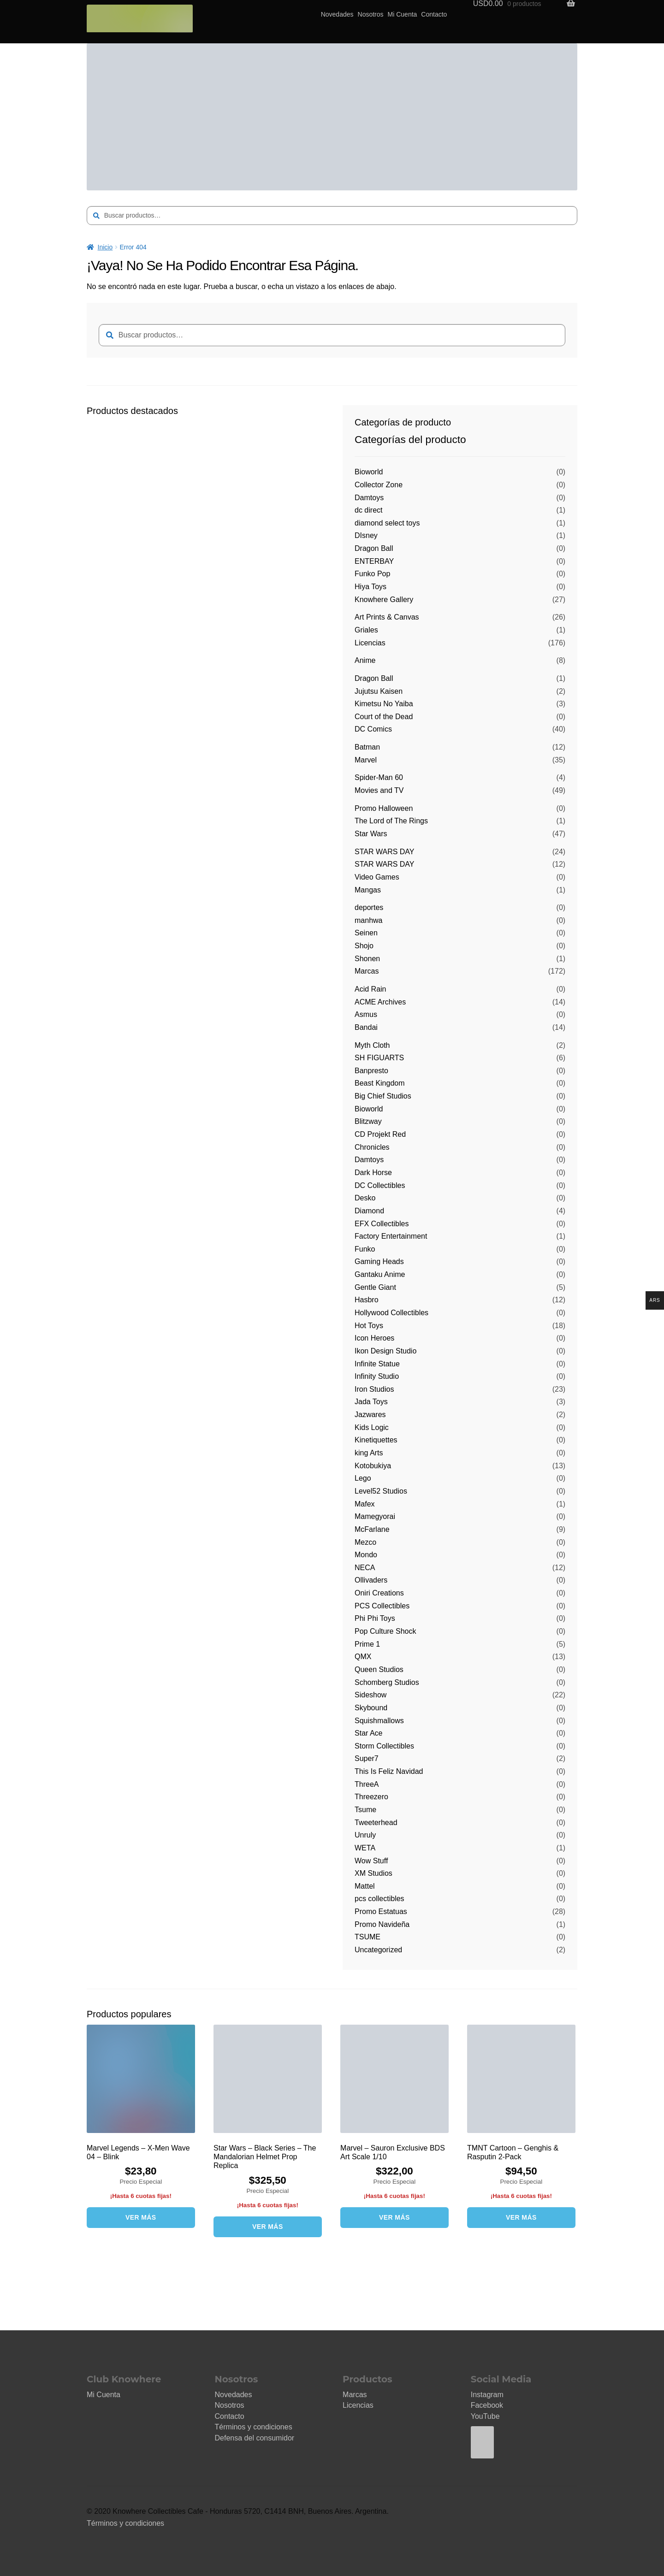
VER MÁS (140, 2217)
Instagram (487, 2395)
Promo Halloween (384, 808)
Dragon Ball (374, 548)
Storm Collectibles (384, 1746)
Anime (365, 660)
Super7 (367, 1758)
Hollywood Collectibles (391, 1313)
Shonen (367, 959)
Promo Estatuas (381, 1911)
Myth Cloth (372, 1045)
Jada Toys (371, 1402)
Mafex (365, 1504)
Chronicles (372, 1147)
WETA (365, 1848)
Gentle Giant (375, 1287)
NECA (365, 1568)
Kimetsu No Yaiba (384, 704)
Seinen (366, 933)
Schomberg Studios (387, 1682)
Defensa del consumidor (255, 2438)
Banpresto (371, 1071)
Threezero (371, 1797)
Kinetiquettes (376, 1440)
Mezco (365, 1542)
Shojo (364, 946)
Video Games (377, 877)
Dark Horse (373, 1172)
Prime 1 (367, 1644)
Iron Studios (374, 1389)
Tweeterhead (376, 1822)
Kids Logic (372, 1427)
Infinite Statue (377, 1364)
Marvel (366, 760)
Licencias (370, 643)
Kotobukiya (373, 1466)
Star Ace (368, 1733)
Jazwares (370, 1414)
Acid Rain (370, 989)
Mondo (366, 1555)
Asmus (366, 1014)
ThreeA (367, 1784)
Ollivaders (371, 1580)
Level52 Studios (381, 1491)
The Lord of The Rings (391, 821)
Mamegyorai (375, 1516)
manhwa (368, 920)
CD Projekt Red (380, 1134)
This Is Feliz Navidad (389, 1771)
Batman (367, 747)
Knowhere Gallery (384, 599)
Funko (365, 1249)
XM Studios (373, 1873)
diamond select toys (387, 523)
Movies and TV (379, 790)
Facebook (487, 2405)
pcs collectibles (379, 1898)
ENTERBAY (374, 561)
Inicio (105, 247)
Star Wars (371, 834)
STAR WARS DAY (385, 852)
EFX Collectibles (382, 1224)
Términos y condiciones (253, 2427)
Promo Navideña (382, 1924)
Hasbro (367, 1300)
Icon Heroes (374, 1338)
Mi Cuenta (402, 14)
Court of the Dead (384, 717)
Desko (365, 1198)
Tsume (365, 1810)
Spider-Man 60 (379, 777)
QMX (363, 1656)
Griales (366, 630)
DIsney (366, 535)
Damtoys (369, 498)
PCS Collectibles (382, 1606)
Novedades (337, 14)
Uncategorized (378, 1950)
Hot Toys (369, 1325)
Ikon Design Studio (385, 1351)
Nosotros (371, 14)
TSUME (367, 1937)
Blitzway (368, 1121)
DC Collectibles (380, 1185)
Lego (363, 1478)
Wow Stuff (371, 1861)
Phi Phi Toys (375, 1618)
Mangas (368, 890)
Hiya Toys (370, 587)
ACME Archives (380, 1002)
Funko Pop (372, 574)
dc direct (368, 510)
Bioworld (369, 472)
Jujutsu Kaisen (379, 691)
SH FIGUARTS (379, 1058)
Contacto (434, 14)
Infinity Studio (377, 1376)
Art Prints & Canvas (387, 617)
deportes (369, 907)
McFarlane (372, 1529)
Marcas (367, 971)
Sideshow (370, 1695)
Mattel (365, 1886)
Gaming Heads (379, 1261)
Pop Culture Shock (385, 1631)
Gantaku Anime (380, 1274)
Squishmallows (379, 1721)
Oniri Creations (379, 1593)
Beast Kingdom (380, 1083)
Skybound (371, 1708)
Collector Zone (379, 485)
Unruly (365, 1835)
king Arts (369, 1453)
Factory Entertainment (391, 1236)
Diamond (369, 1211)
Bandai (366, 1027)
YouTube (485, 2416)
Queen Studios (379, 1669)
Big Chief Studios (383, 1096)
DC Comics (373, 729)
